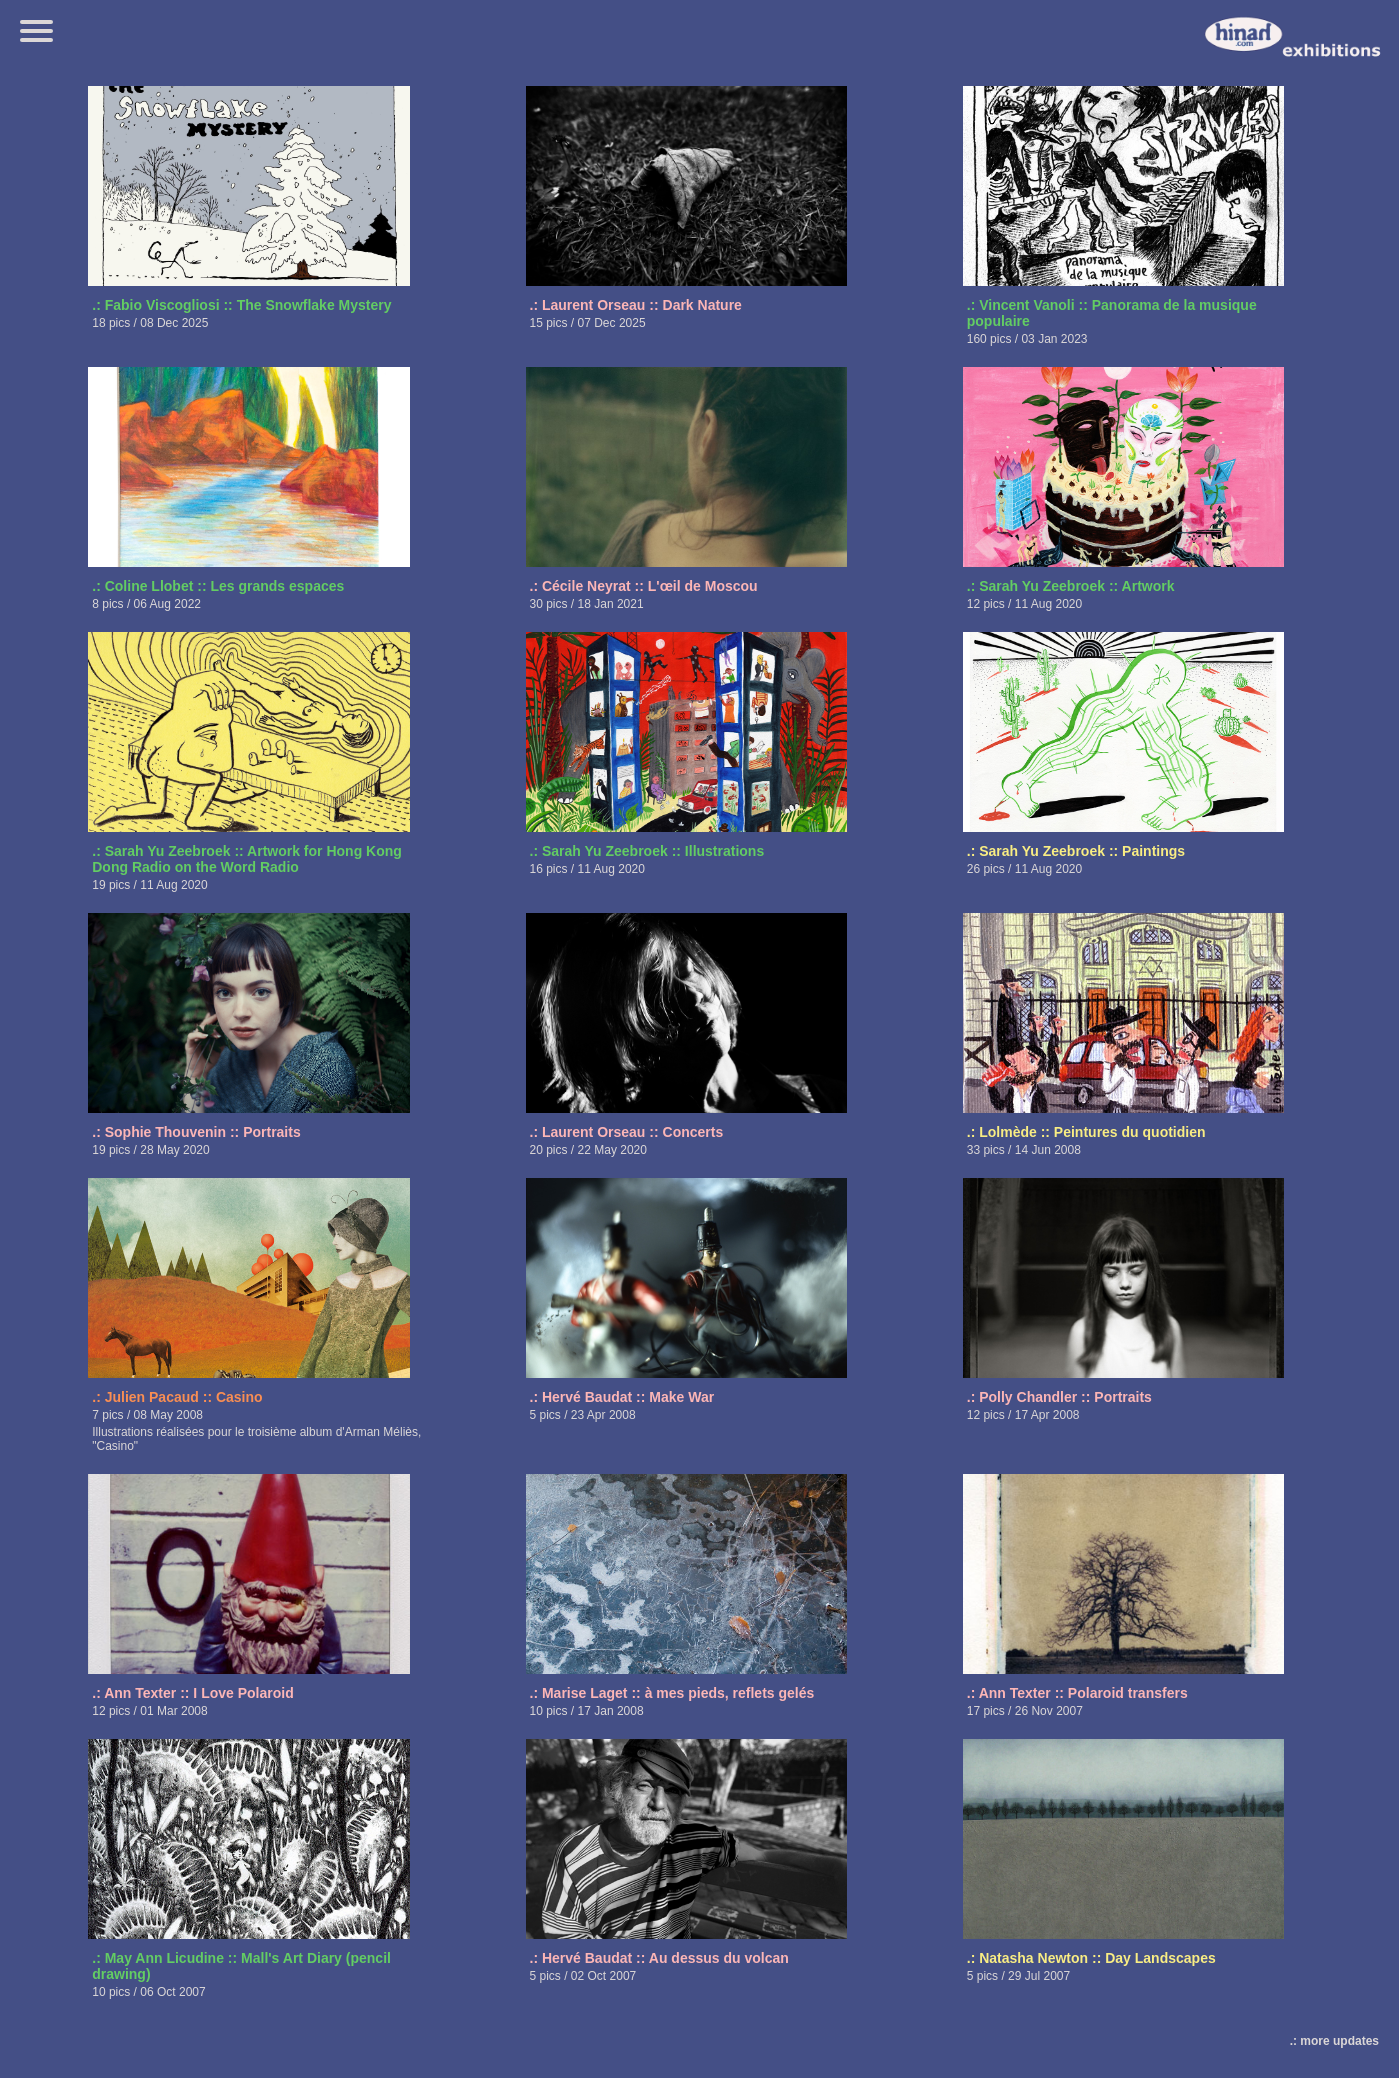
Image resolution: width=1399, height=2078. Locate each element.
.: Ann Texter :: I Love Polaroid (192, 1693)
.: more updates (1334, 2041)
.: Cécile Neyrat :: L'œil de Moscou (644, 586)
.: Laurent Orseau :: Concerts (627, 1132)
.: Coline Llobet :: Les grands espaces (218, 586)
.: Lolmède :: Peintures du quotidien (1086, 1132)
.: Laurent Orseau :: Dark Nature (636, 305)
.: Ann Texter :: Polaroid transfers (1077, 1693)
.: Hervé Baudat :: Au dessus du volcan (659, 1958)
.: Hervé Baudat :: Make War (622, 1397)
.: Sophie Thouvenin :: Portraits (196, 1132)
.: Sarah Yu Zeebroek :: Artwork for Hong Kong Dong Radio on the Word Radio (247, 859)
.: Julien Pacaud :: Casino (177, 1397)
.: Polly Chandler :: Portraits (1059, 1397)
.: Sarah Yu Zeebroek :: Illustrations (647, 851)
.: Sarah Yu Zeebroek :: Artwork (1071, 586)
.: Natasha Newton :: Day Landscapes (1091, 1958)
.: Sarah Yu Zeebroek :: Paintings (1076, 851)
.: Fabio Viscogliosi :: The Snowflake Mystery (241, 305)
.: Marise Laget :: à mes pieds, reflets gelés (672, 1693)
